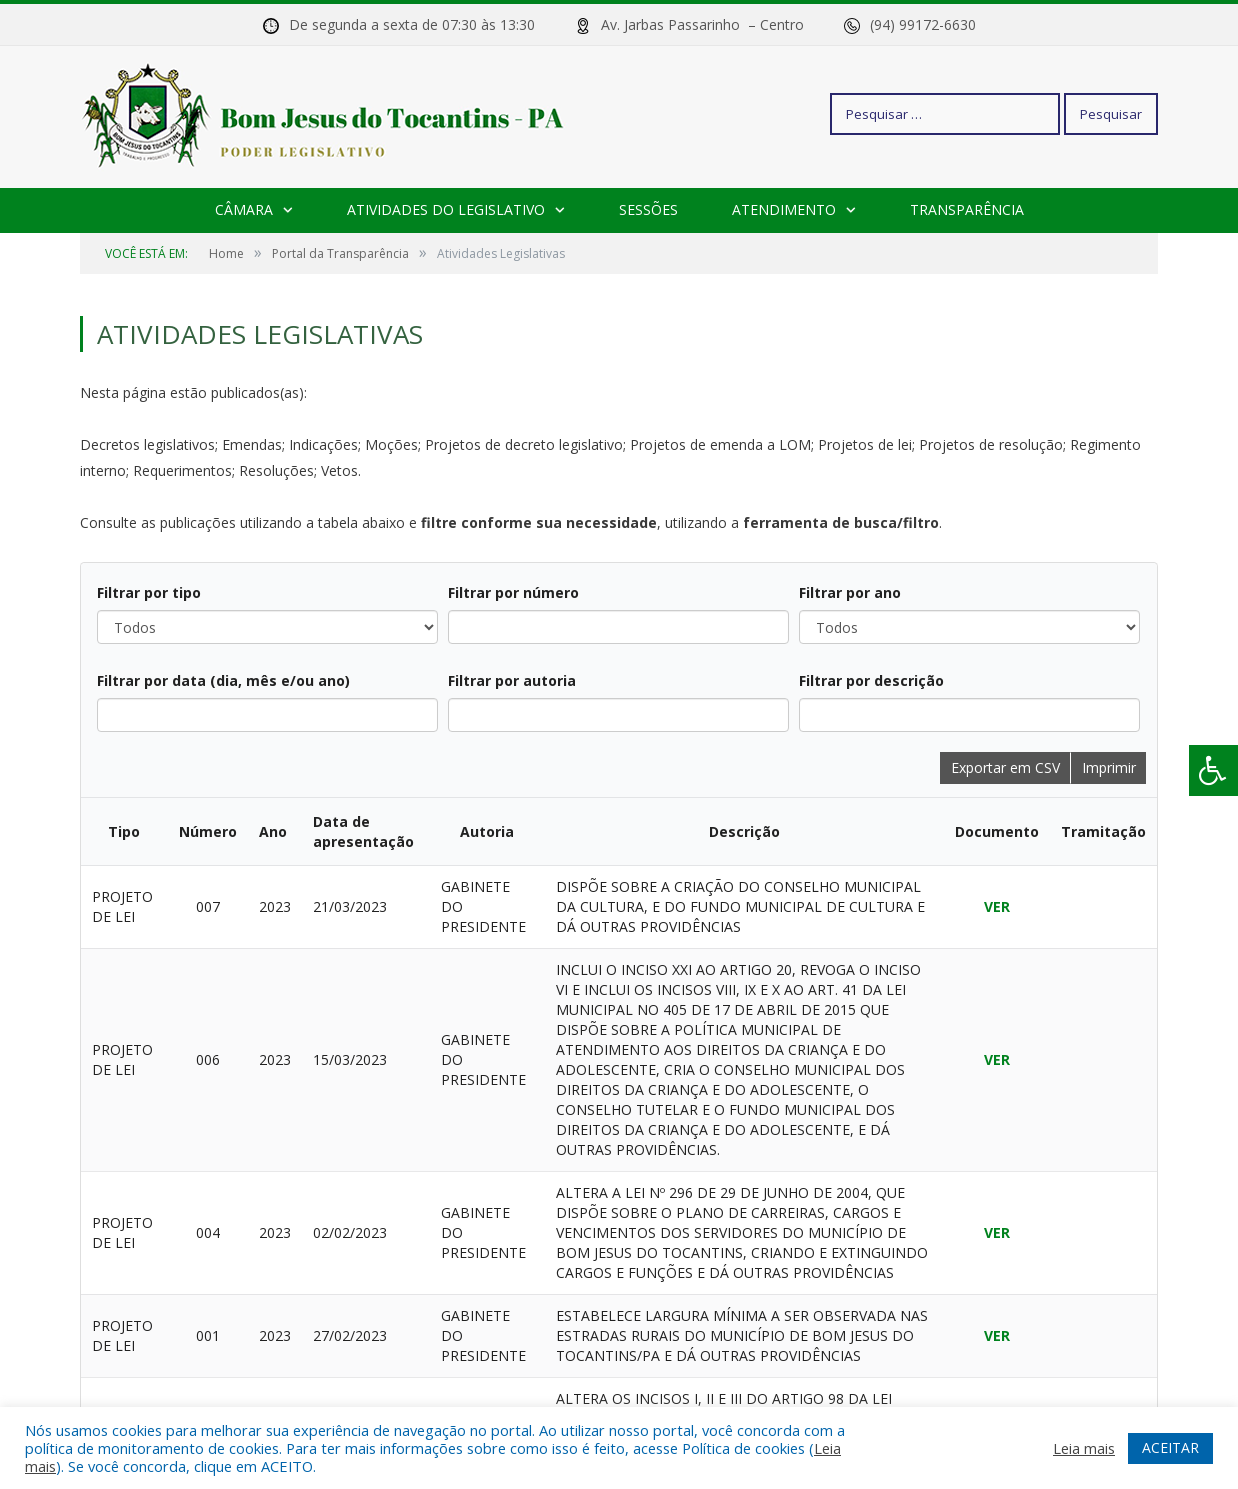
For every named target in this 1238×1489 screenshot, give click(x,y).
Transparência (967, 209)
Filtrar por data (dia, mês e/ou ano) (223, 680)
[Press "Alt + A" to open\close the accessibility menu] (1213, 770)
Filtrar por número (513, 592)
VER (997, 906)
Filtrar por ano (850, 592)
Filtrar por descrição (871, 680)
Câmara (244, 209)
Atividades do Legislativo (446, 209)
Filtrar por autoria (512, 680)
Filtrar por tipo (149, 592)
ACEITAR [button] (1170, 1447)
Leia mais (1084, 1448)
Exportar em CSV (1005, 767)
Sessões (648, 209)
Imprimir (1109, 767)
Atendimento (784, 209)
